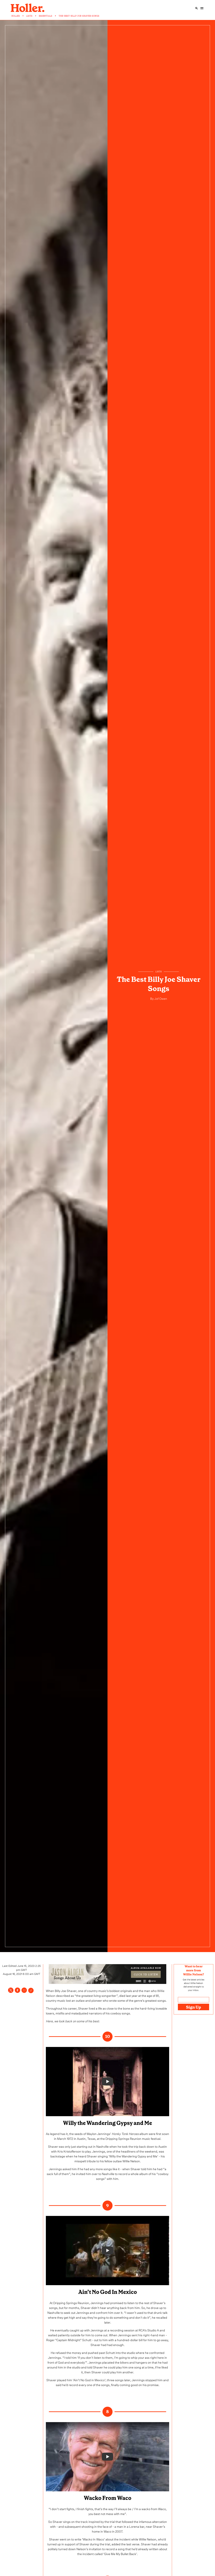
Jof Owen (160, 998)
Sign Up (193, 2007)
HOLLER (15, 16)
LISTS (29, 16)
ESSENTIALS (45, 16)
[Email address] (193, 2000)
